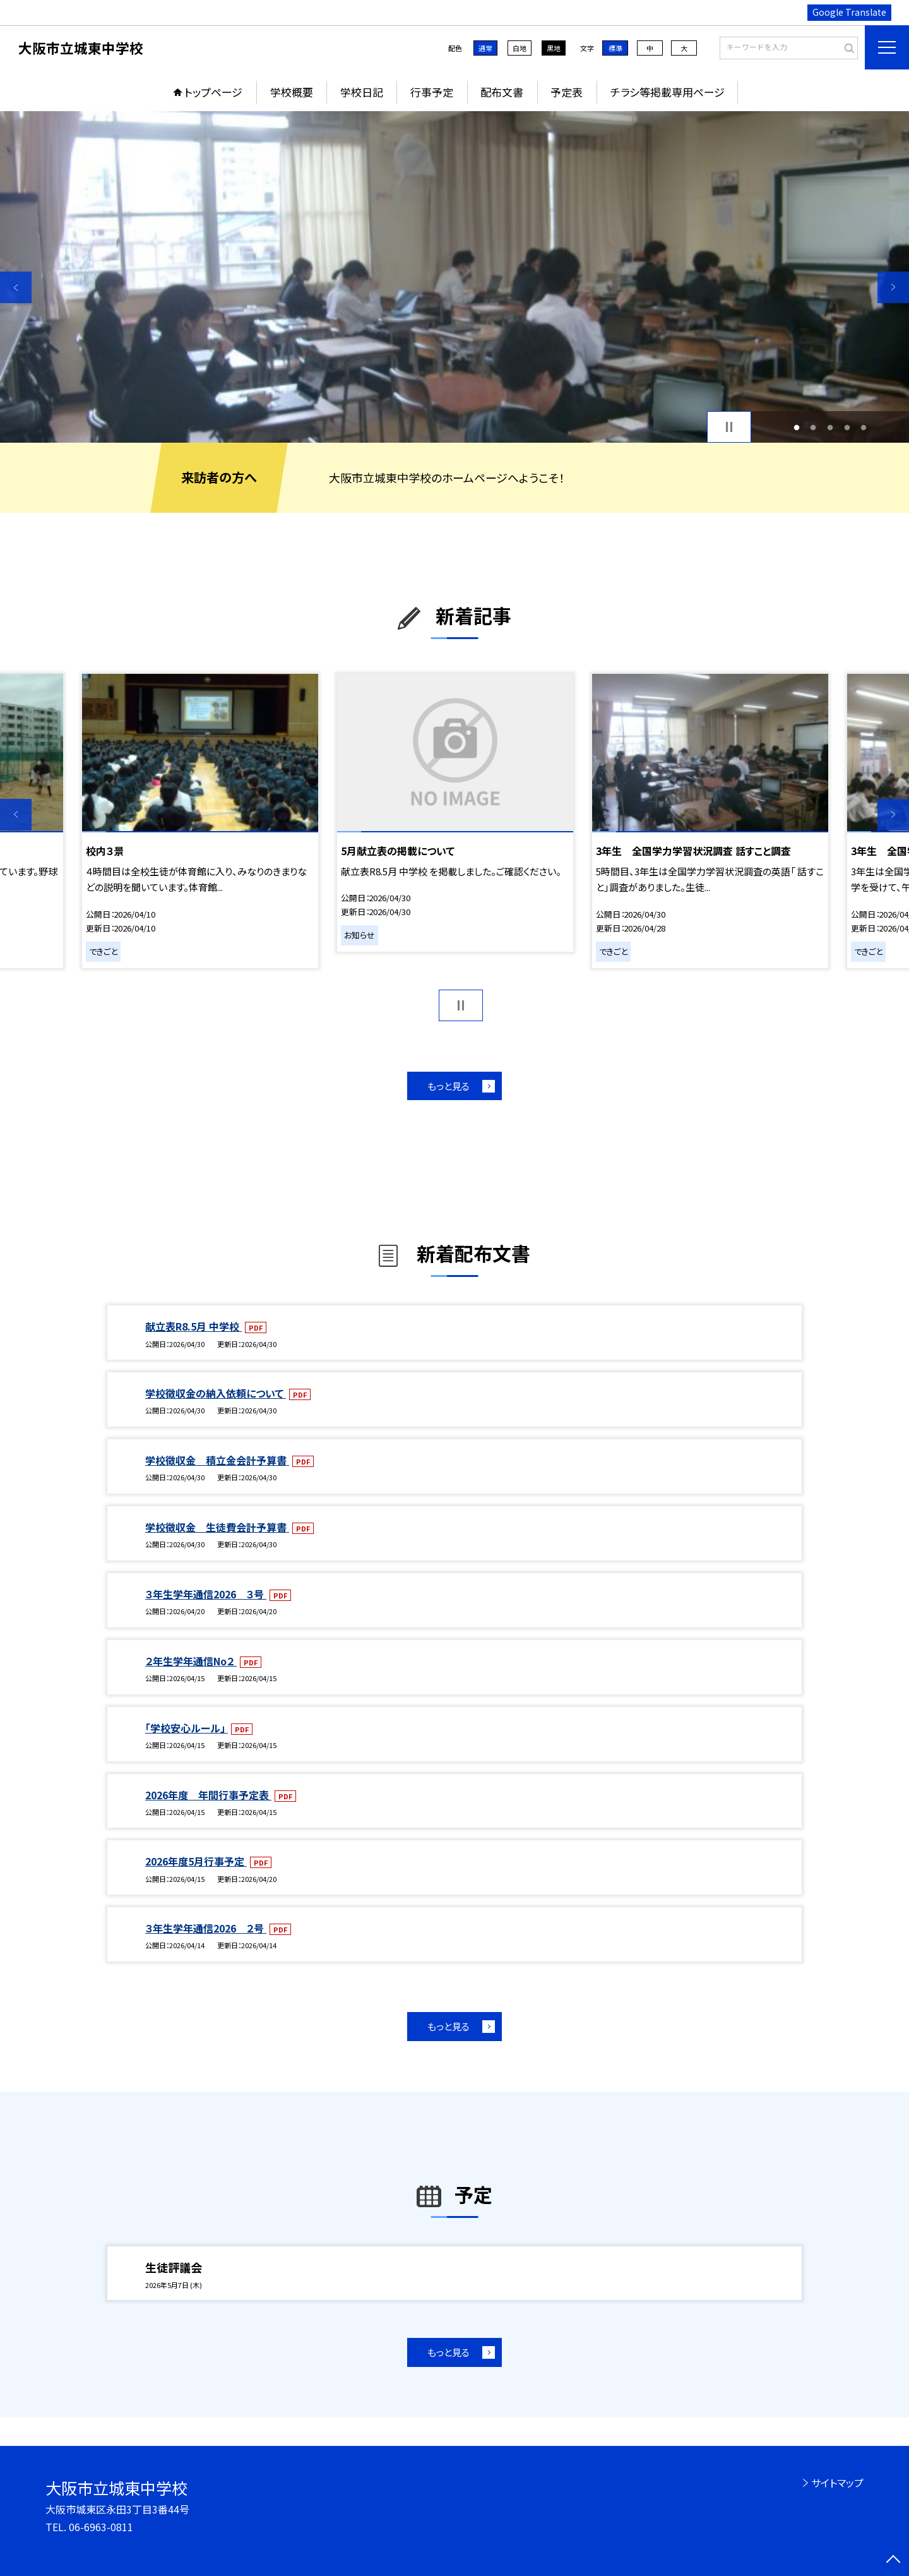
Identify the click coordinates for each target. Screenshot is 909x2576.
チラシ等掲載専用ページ (667, 92)
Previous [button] (16, 287)
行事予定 (431, 92)
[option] (454, 277)
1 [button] (796, 427)
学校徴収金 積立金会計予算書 (217, 1460)
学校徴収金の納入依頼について (215, 1393)
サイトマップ (837, 2482)
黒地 (554, 48)
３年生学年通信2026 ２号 (205, 1928)
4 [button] (847, 427)
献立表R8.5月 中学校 (193, 1326)
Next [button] (893, 287)
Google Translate (849, 12)
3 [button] (830, 427)
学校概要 (291, 92)
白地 (519, 48)
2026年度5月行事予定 (196, 1861)
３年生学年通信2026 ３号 (205, 1594)
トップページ (213, 92)
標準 (615, 48)
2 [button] (813, 427)
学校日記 (361, 92)
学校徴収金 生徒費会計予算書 (217, 1527)
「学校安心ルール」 (186, 1727)
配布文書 (501, 92)
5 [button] (864, 427)
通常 (485, 48)
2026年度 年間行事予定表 (208, 1794)
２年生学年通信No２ (191, 1660)
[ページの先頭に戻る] (893, 2560)
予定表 (566, 92)
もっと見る (448, 1086)
